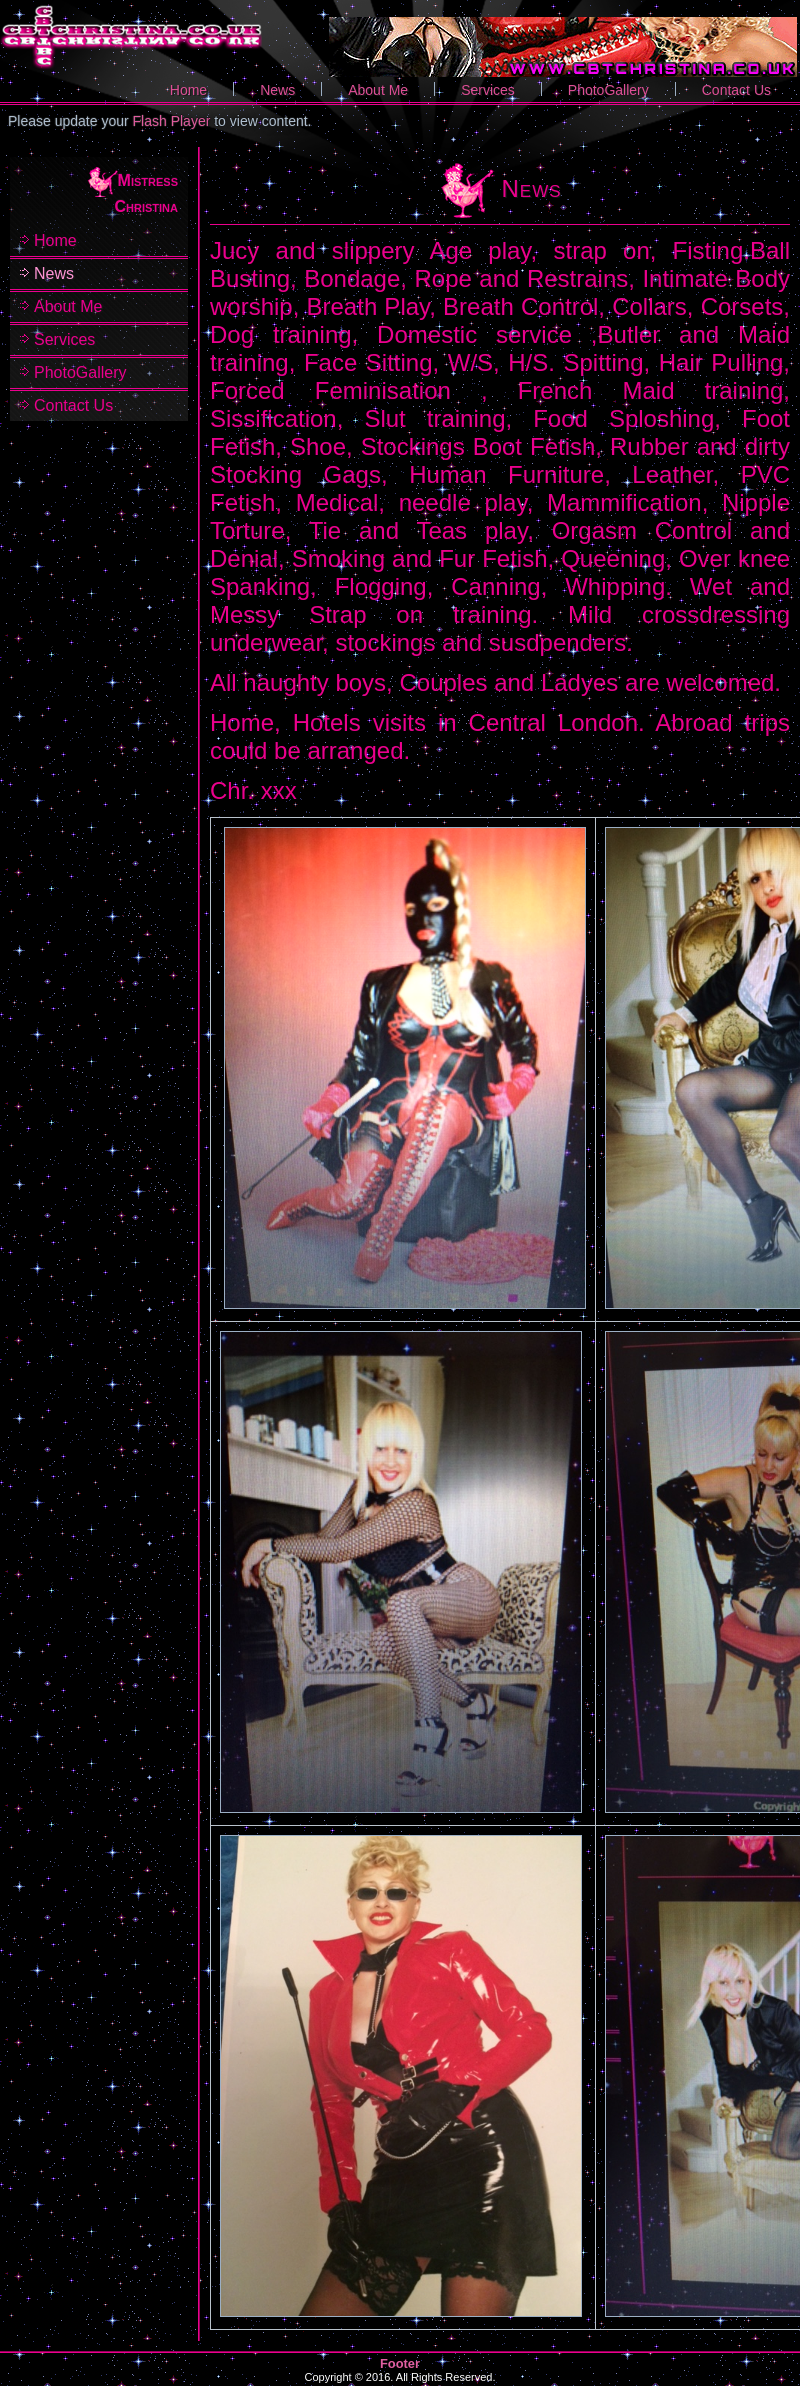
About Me (378, 90)
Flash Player (172, 121)
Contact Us (736, 90)
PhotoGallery (608, 90)
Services (488, 90)
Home (188, 90)
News (277, 90)
